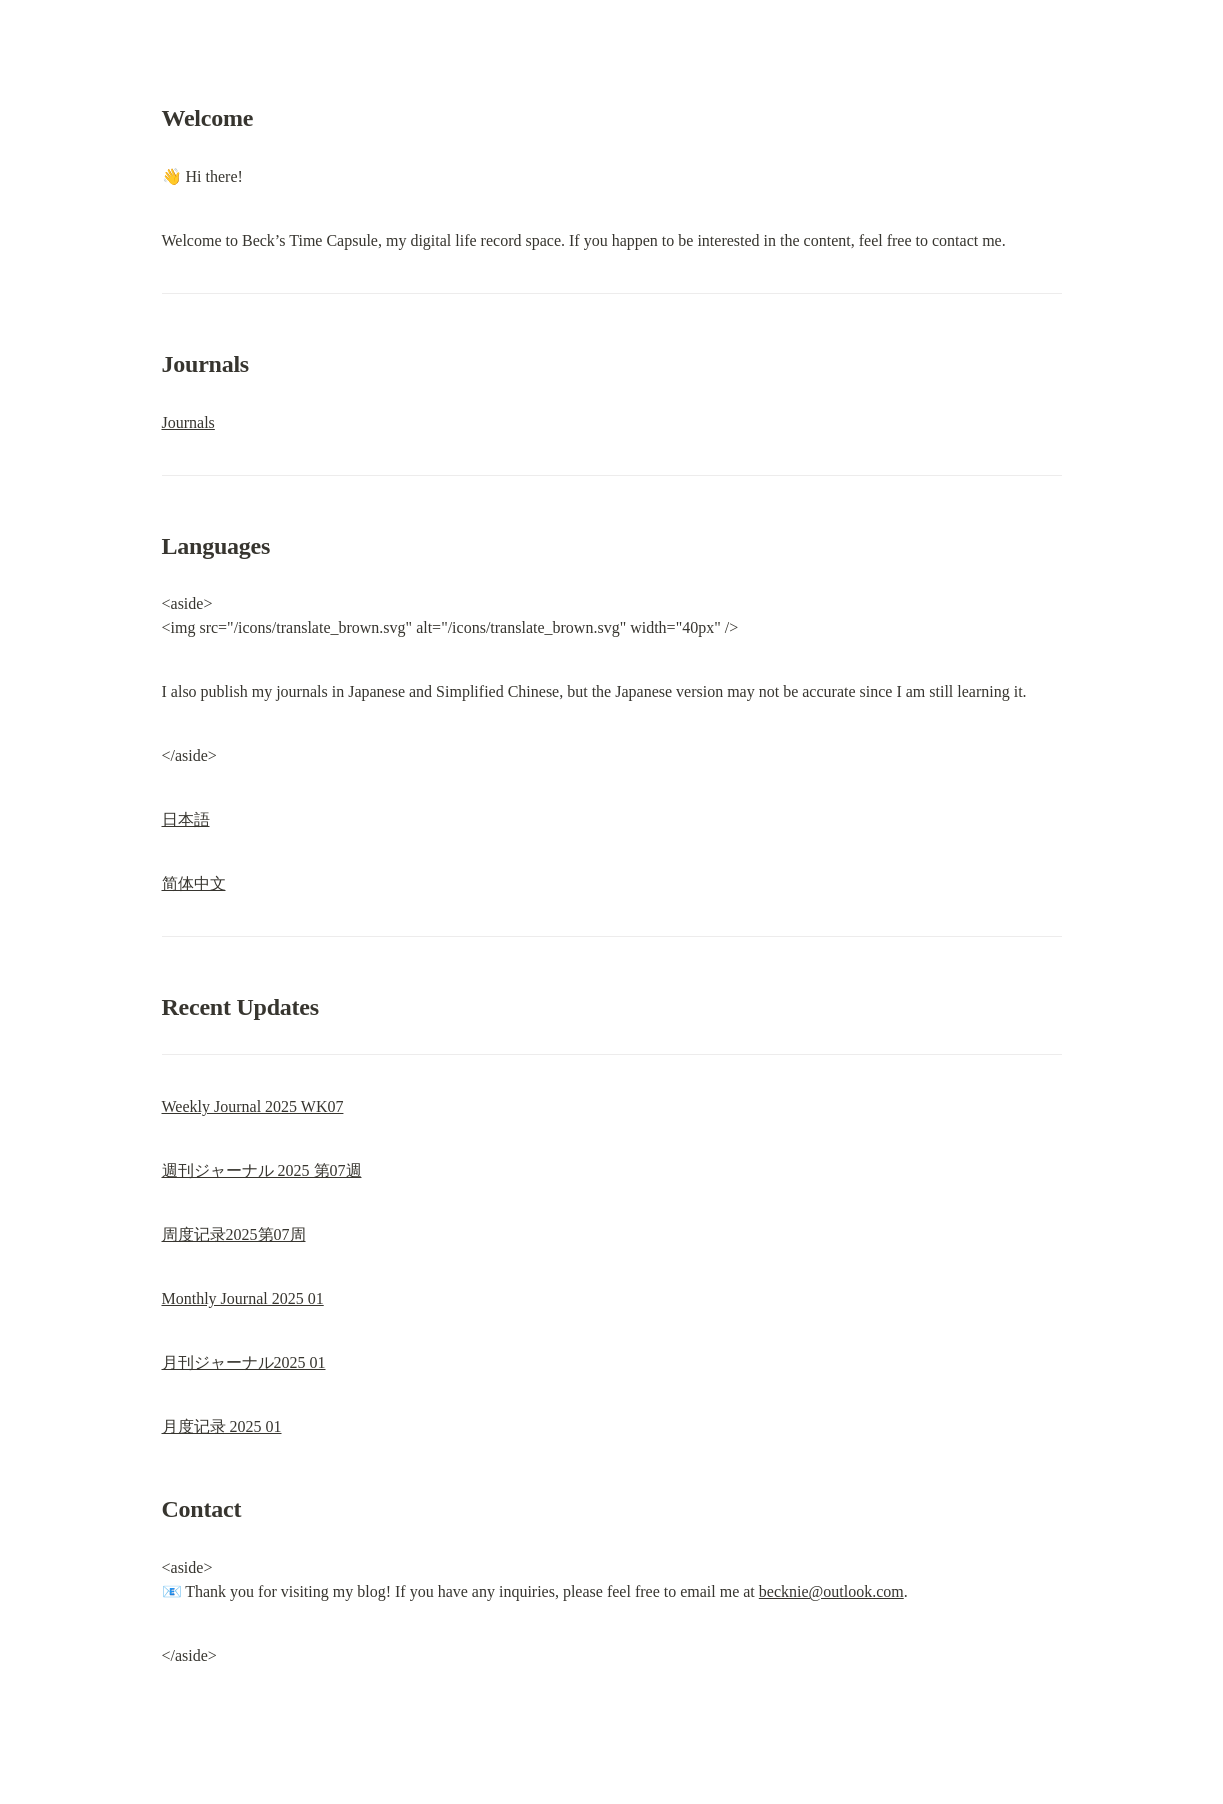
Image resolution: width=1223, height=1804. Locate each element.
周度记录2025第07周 (234, 1234)
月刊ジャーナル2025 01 (244, 1362)
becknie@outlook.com (831, 1591)
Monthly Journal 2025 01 (243, 1298)
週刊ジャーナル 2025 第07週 (262, 1170)
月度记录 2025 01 (222, 1426)
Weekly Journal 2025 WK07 (253, 1106)
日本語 (186, 819)
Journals (188, 422)
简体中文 (194, 883)
